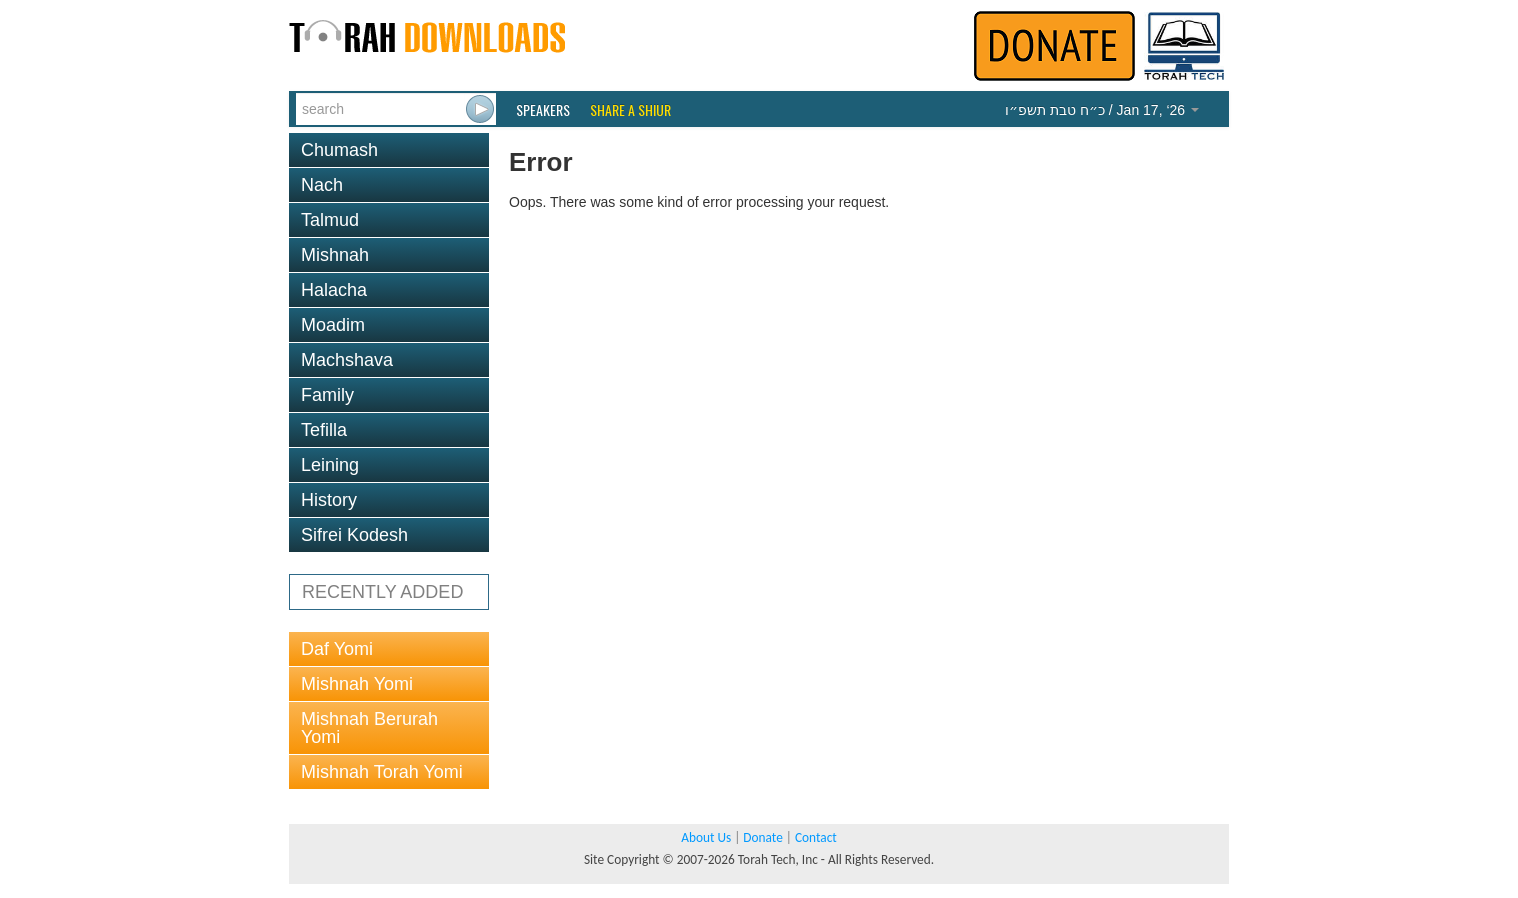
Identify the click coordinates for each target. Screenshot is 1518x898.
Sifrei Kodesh (354, 535)
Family (327, 395)
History (329, 500)
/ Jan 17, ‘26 (1102, 110)
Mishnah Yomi (357, 684)
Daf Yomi (337, 649)
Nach (322, 185)
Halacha (334, 290)
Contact (816, 837)
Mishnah (335, 255)
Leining (330, 465)
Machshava (347, 360)
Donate (762, 837)
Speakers (543, 110)
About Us (706, 837)
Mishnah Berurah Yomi (369, 728)
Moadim (333, 325)
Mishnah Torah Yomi (382, 772)
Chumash (339, 150)
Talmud (330, 220)
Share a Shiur (630, 110)
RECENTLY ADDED (382, 592)
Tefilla (324, 430)
